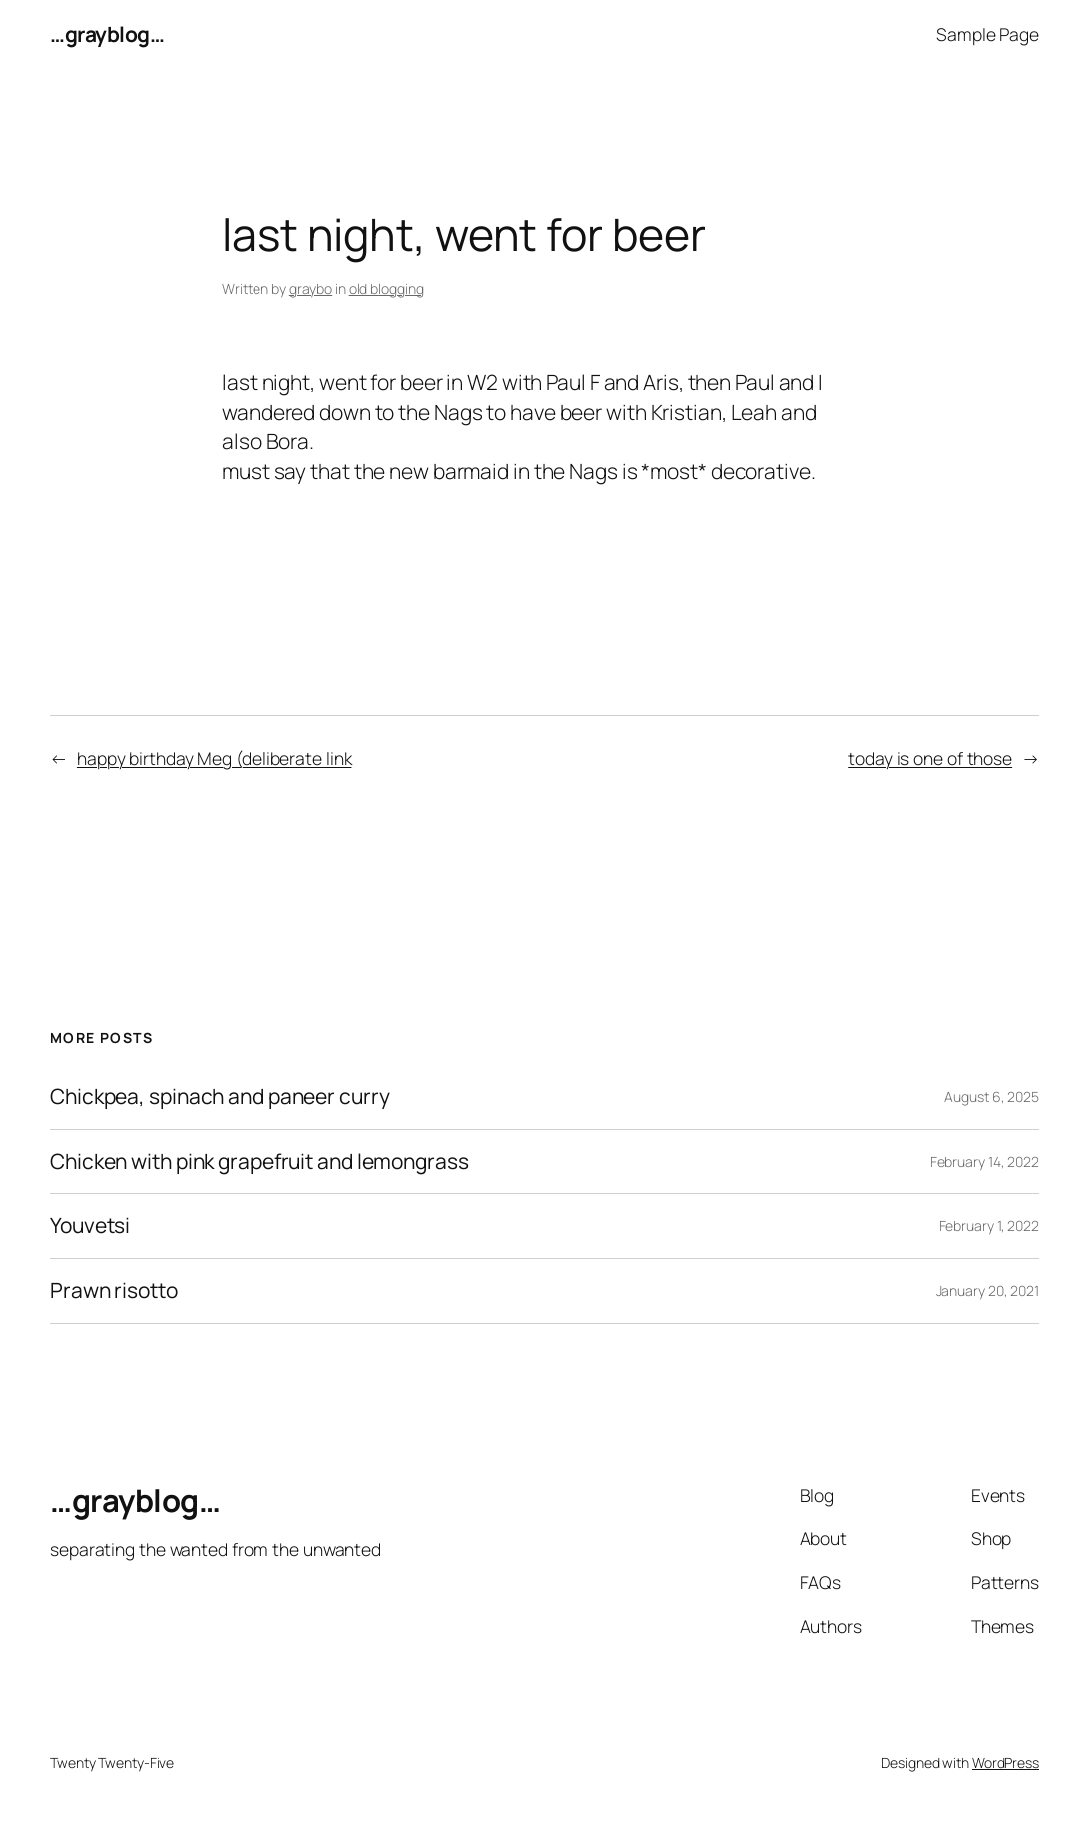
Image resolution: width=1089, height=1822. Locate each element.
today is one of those (930, 758)
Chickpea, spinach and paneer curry (220, 1097)
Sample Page (987, 34)
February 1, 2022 (989, 1225)
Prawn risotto (114, 1291)
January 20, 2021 (987, 1290)
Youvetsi (90, 1226)
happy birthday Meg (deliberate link (214, 758)
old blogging (386, 288)
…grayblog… (107, 34)
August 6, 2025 (991, 1096)
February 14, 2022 (984, 1161)
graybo (310, 288)
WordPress (1005, 1762)
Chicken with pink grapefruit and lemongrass (259, 1162)
